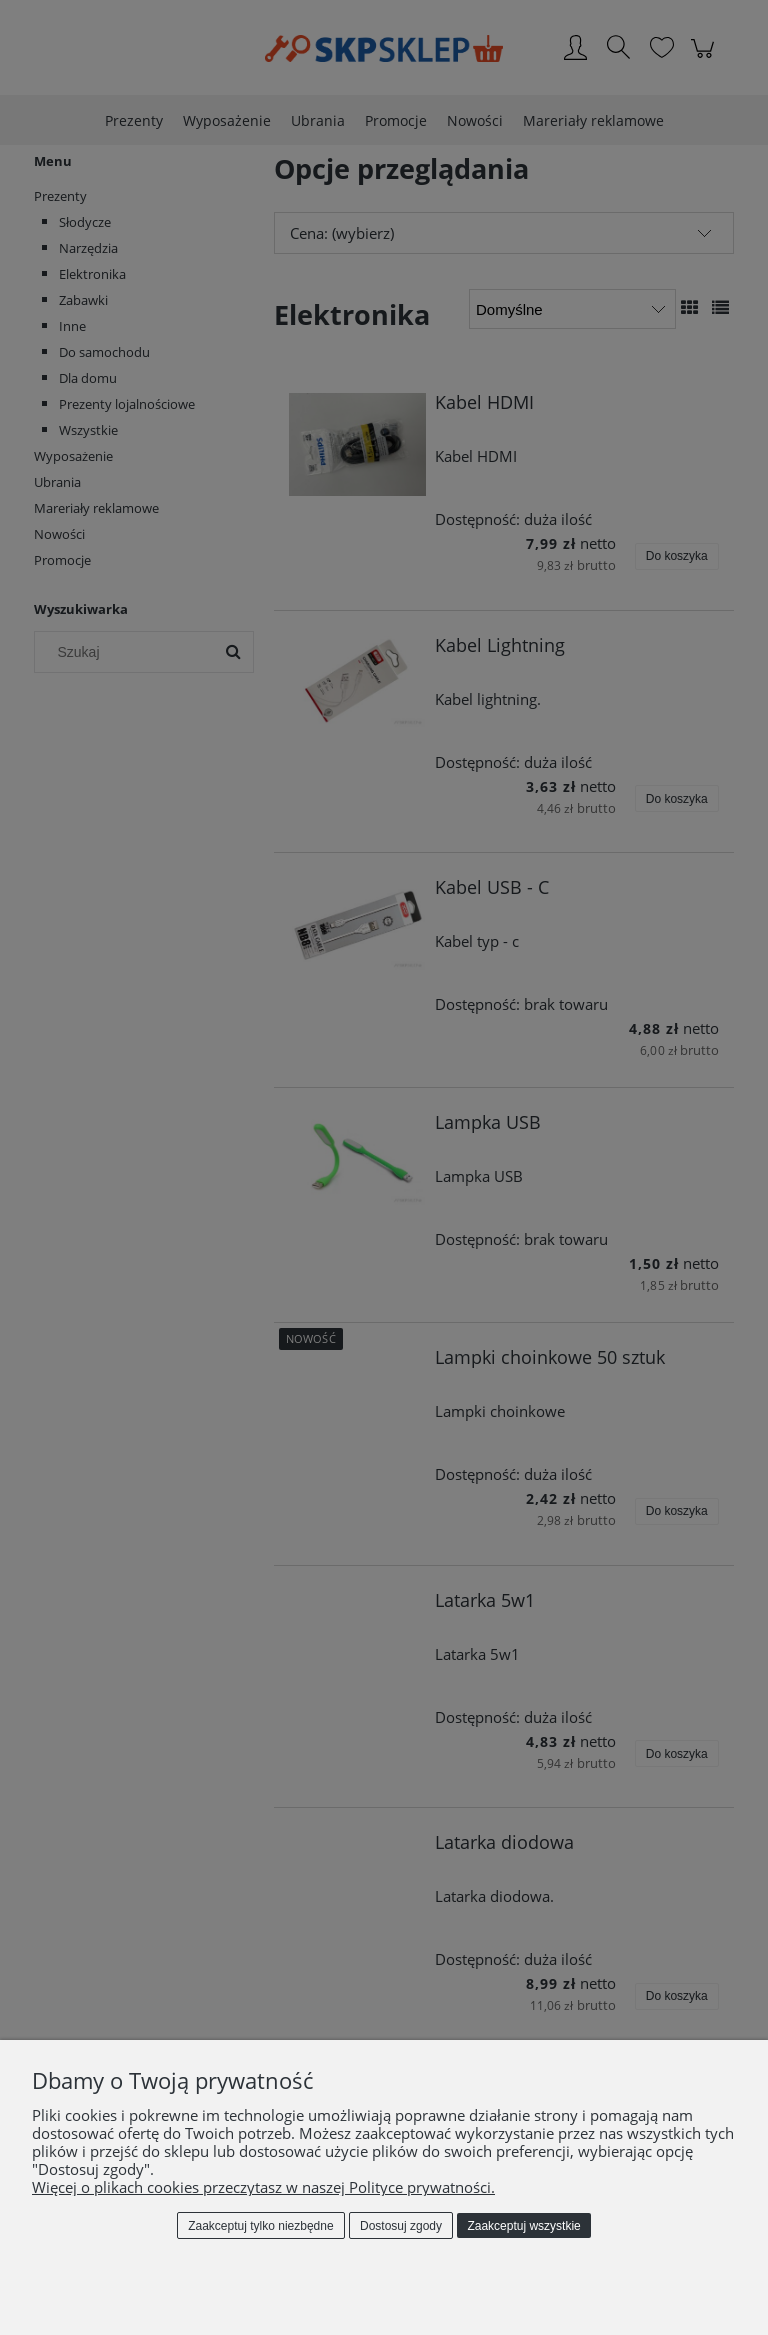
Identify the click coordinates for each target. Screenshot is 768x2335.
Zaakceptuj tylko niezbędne (260, 2226)
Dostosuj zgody (401, 2226)
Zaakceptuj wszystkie (523, 2226)
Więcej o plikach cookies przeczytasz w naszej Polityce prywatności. (263, 2187)
